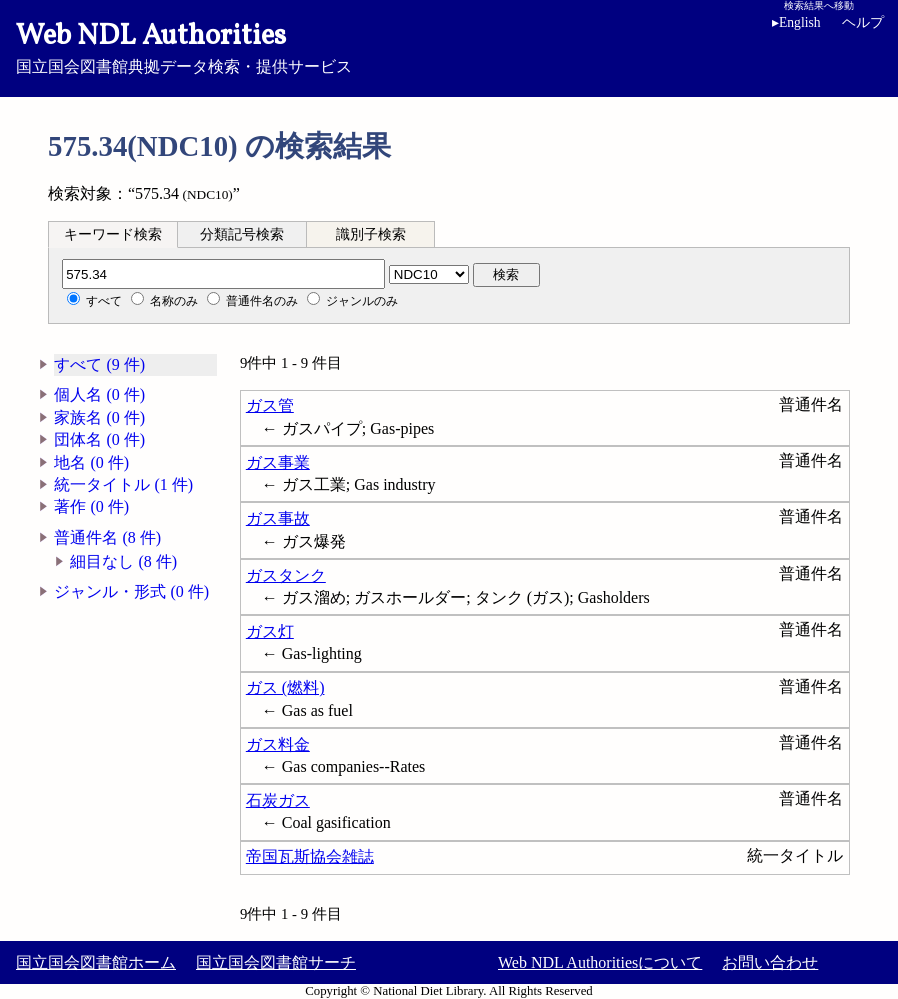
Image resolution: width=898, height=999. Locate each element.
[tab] (113, 234)
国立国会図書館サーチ (276, 962)
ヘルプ (863, 22)
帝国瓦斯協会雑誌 (310, 856)
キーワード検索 (113, 234)
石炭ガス (278, 800)
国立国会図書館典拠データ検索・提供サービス (449, 46)
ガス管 (270, 405)
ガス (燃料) (285, 687)
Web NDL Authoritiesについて (600, 962)
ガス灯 (270, 631)
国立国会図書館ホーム (96, 962)
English (796, 22)
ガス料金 (278, 744)
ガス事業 (278, 462)
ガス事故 (278, 518)
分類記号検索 (242, 234)
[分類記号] (223, 274)
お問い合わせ (770, 962)
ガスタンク (286, 575)
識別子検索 (371, 234)
